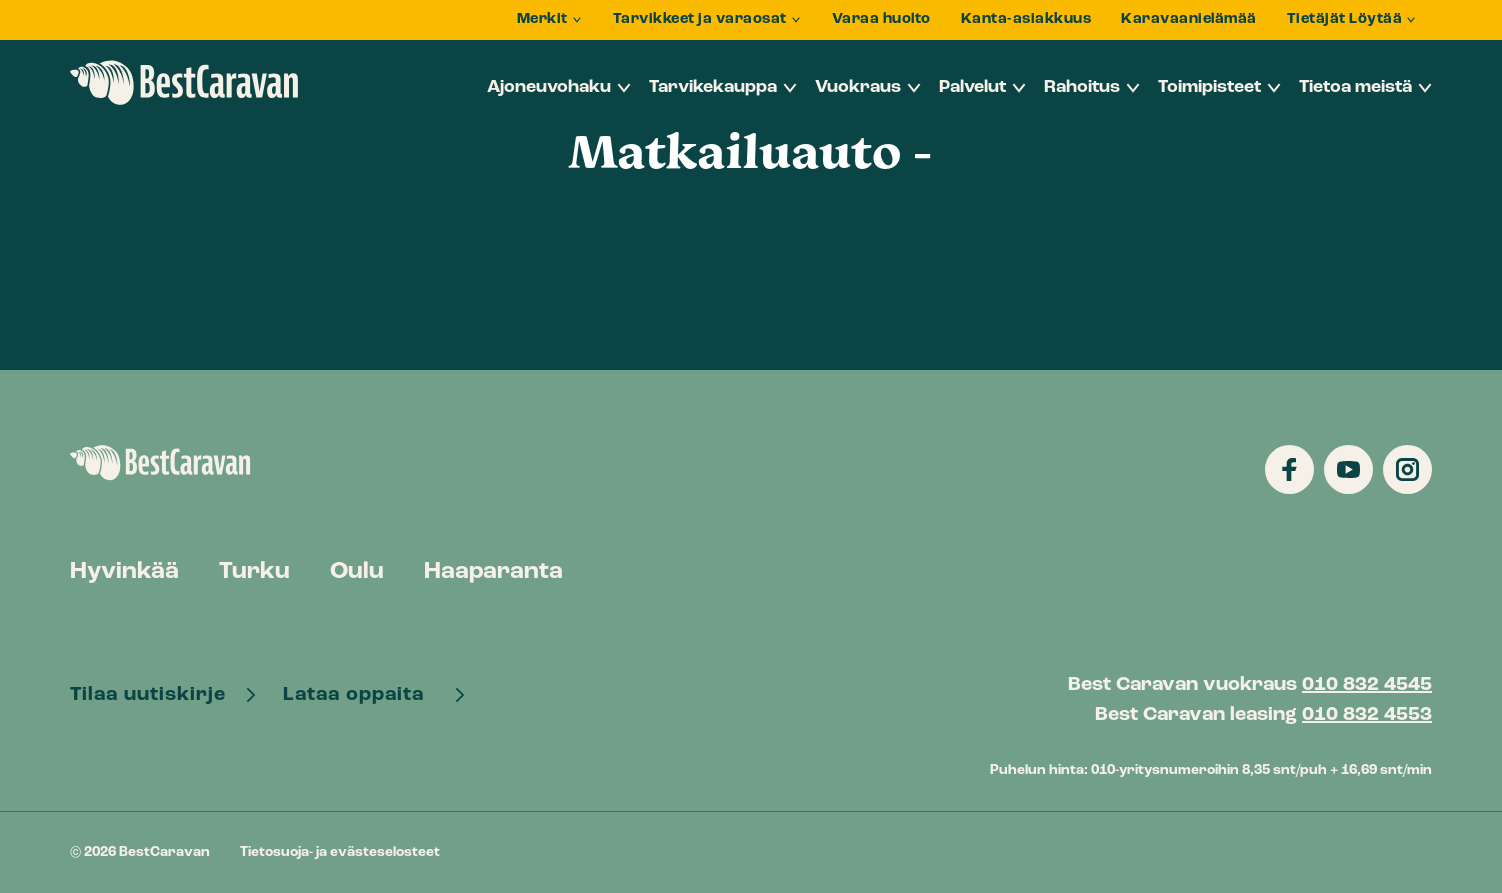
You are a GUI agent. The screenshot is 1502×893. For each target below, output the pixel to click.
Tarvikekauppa (713, 87)
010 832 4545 (1367, 685)
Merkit (542, 19)
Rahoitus (1082, 87)
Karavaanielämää (1189, 19)
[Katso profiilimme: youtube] (1348, 469)
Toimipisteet (1209, 87)
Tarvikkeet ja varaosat (700, 19)
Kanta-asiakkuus (1026, 19)
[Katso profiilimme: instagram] (1407, 469)
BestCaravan (184, 83)
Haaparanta (493, 572)
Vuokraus (858, 87)
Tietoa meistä (1355, 87)
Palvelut (972, 87)
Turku (254, 572)
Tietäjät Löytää (1345, 19)
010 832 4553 (1367, 715)
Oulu (357, 572)
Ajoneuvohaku (549, 87)
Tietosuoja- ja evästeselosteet (340, 852)
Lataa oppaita (361, 695)
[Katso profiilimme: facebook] (1289, 469)
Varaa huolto (881, 19)
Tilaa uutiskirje (150, 695)
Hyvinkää (124, 572)
